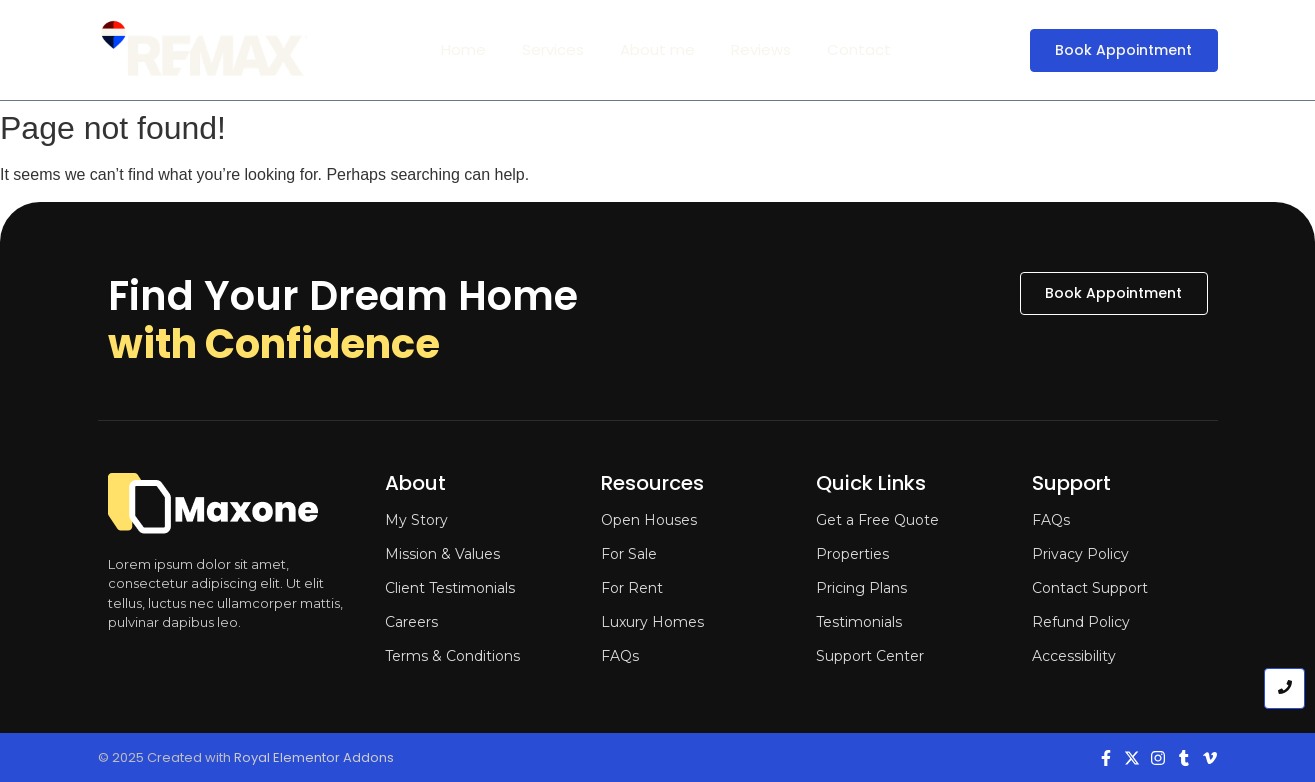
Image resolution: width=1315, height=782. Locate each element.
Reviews (761, 49)
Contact (859, 49)
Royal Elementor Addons (314, 757)
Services (553, 49)
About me (657, 49)
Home (463, 49)
